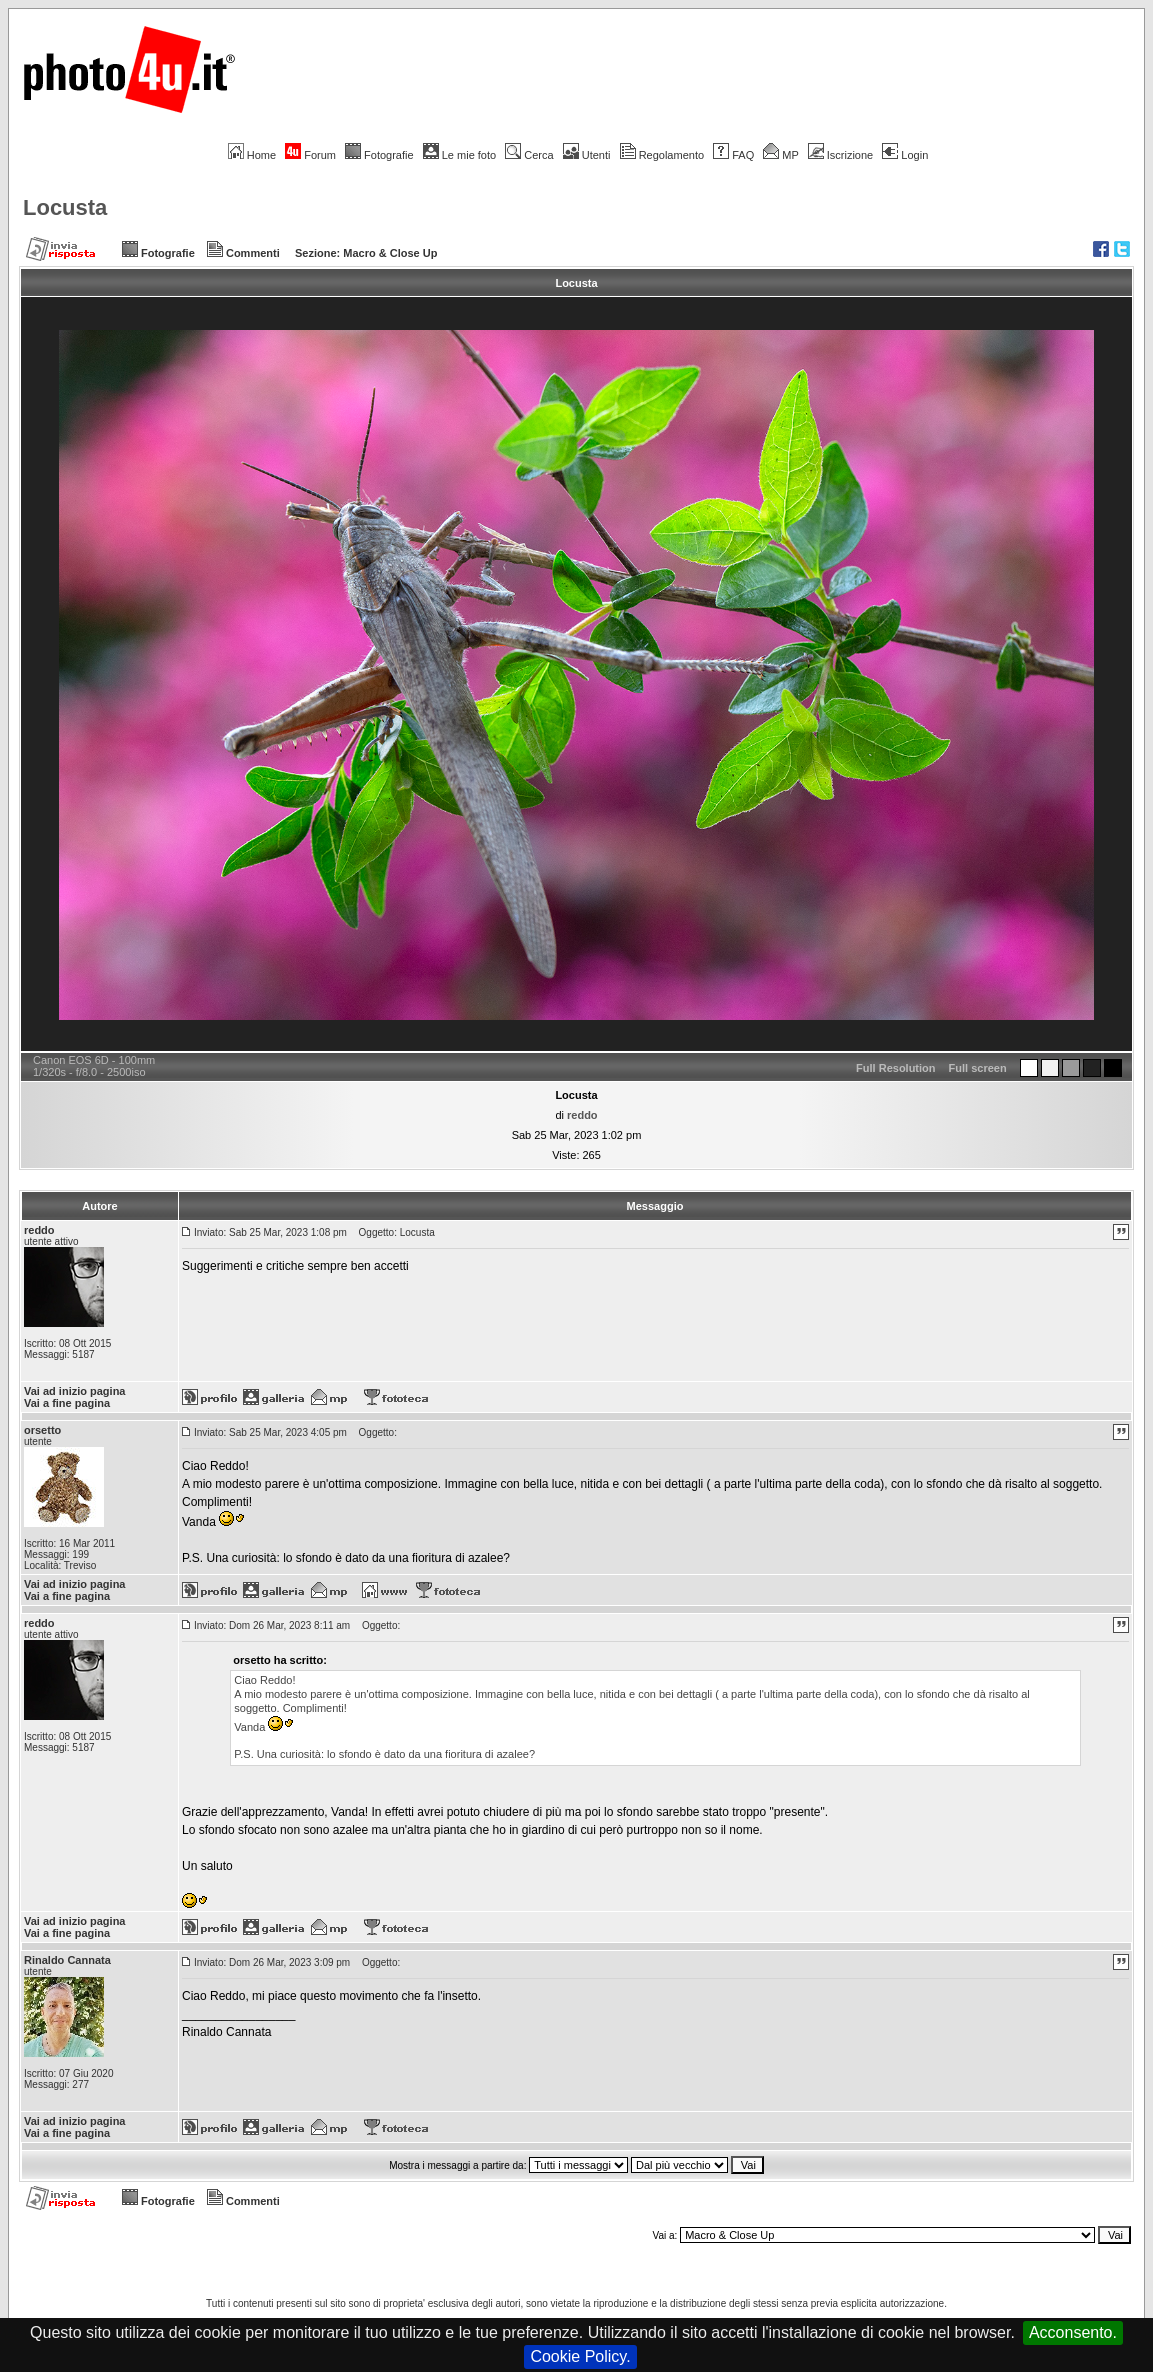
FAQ (733, 155)
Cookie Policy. (580, 2356)
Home (252, 155)
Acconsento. (1073, 2332)
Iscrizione (840, 155)
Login (905, 155)
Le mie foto (459, 155)
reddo (582, 1115)
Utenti (587, 155)
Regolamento (662, 155)
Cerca (529, 155)
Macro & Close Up (390, 253)
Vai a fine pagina (67, 1403)
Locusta (65, 207)
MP (780, 155)
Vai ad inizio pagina (74, 1391)
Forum (310, 155)
